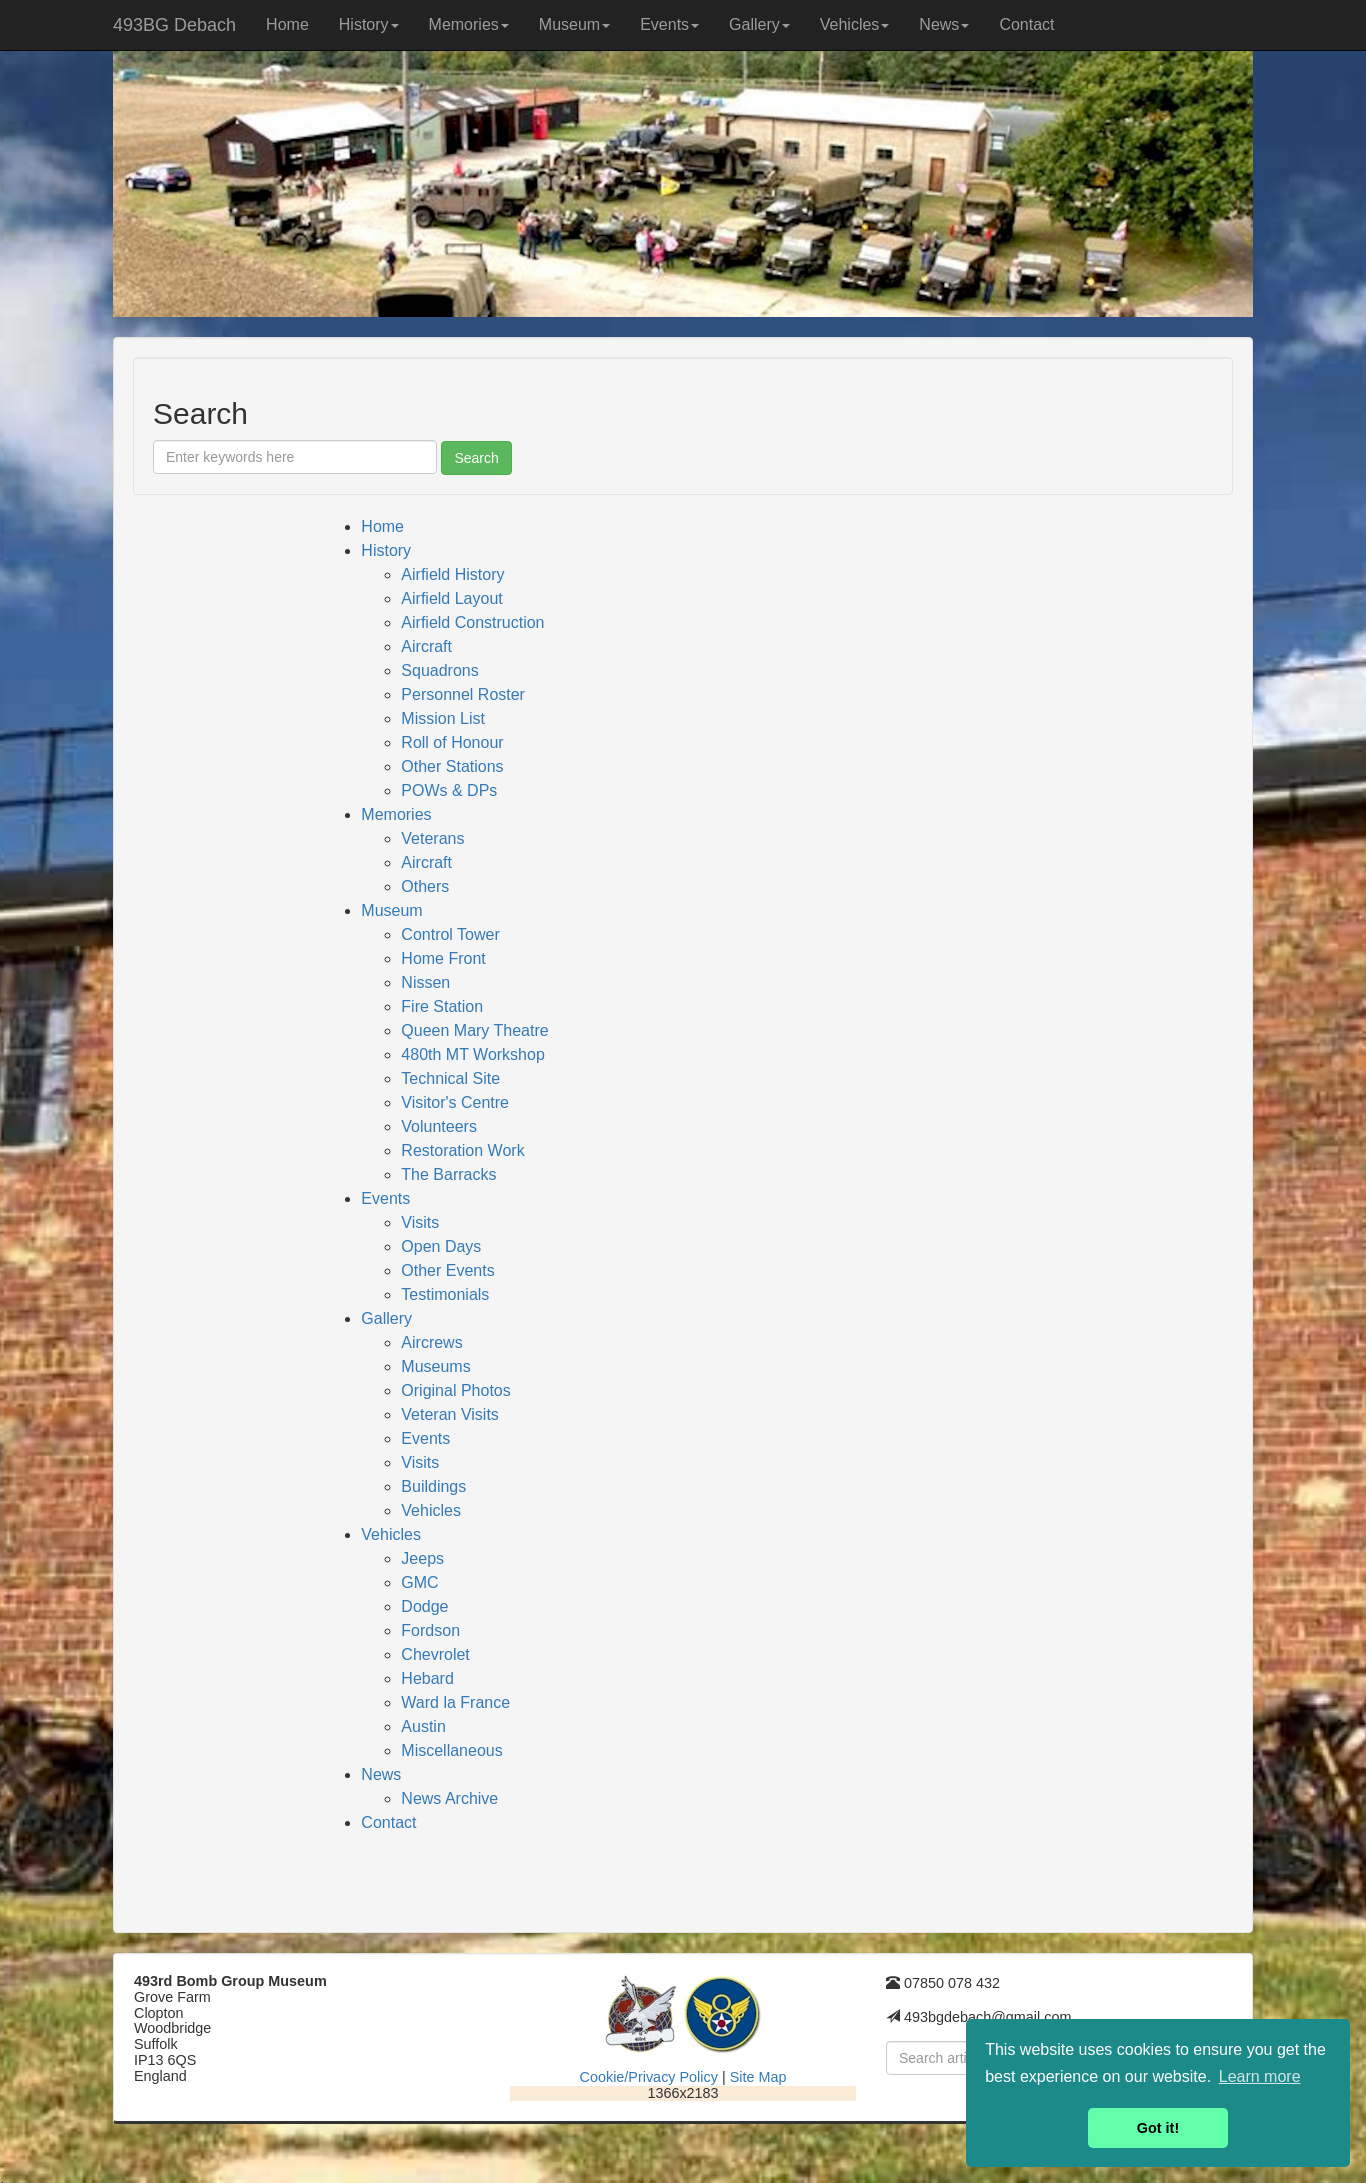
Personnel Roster (463, 694)
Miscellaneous (451, 1750)
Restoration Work (462, 1150)
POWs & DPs (449, 790)
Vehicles (855, 24)
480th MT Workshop (472, 1054)
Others (425, 886)
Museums (435, 1366)
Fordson (430, 1630)
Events (669, 24)
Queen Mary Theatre (474, 1030)
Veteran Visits (450, 1414)
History (369, 24)
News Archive (449, 1798)
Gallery (759, 24)
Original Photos (455, 1390)
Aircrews (431, 1342)
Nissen (425, 982)
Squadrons (439, 670)
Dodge (424, 1606)
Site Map (758, 2077)
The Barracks (448, 1174)
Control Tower (450, 934)
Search (476, 458)
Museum (574, 24)
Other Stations (452, 766)
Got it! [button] (1158, 2128)
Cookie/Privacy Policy (649, 2077)
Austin (423, 1726)
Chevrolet (435, 1654)
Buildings (433, 1486)
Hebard (427, 1678)
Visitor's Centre (455, 1102)
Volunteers (439, 1126)
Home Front (443, 958)
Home (287, 24)
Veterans (432, 838)
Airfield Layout (451, 598)
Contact (1026, 24)
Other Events (447, 1270)
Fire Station (442, 1006)
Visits (420, 1222)
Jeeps (422, 1558)
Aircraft (426, 646)
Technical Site (450, 1078)
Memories (469, 24)
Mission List (443, 718)
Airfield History (452, 574)
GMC (419, 1582)
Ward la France (455, 1702)
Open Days (441, 1246)
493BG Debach (174, 25)
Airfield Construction (472, 622)
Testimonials (445, 1294)
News (944, 24)
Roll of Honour (452, 742)
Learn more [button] (1260, 2076)
